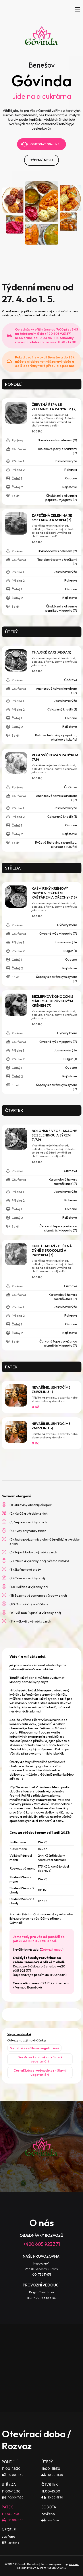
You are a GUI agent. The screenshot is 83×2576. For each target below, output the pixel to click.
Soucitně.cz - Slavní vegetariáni (34, 2048)
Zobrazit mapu (51, 1949)
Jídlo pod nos (64, 366)
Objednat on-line (40, 144)
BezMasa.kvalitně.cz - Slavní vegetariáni (40, 2059)
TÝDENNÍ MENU (41, 160)
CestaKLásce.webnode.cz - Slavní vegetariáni (40, 2072)
